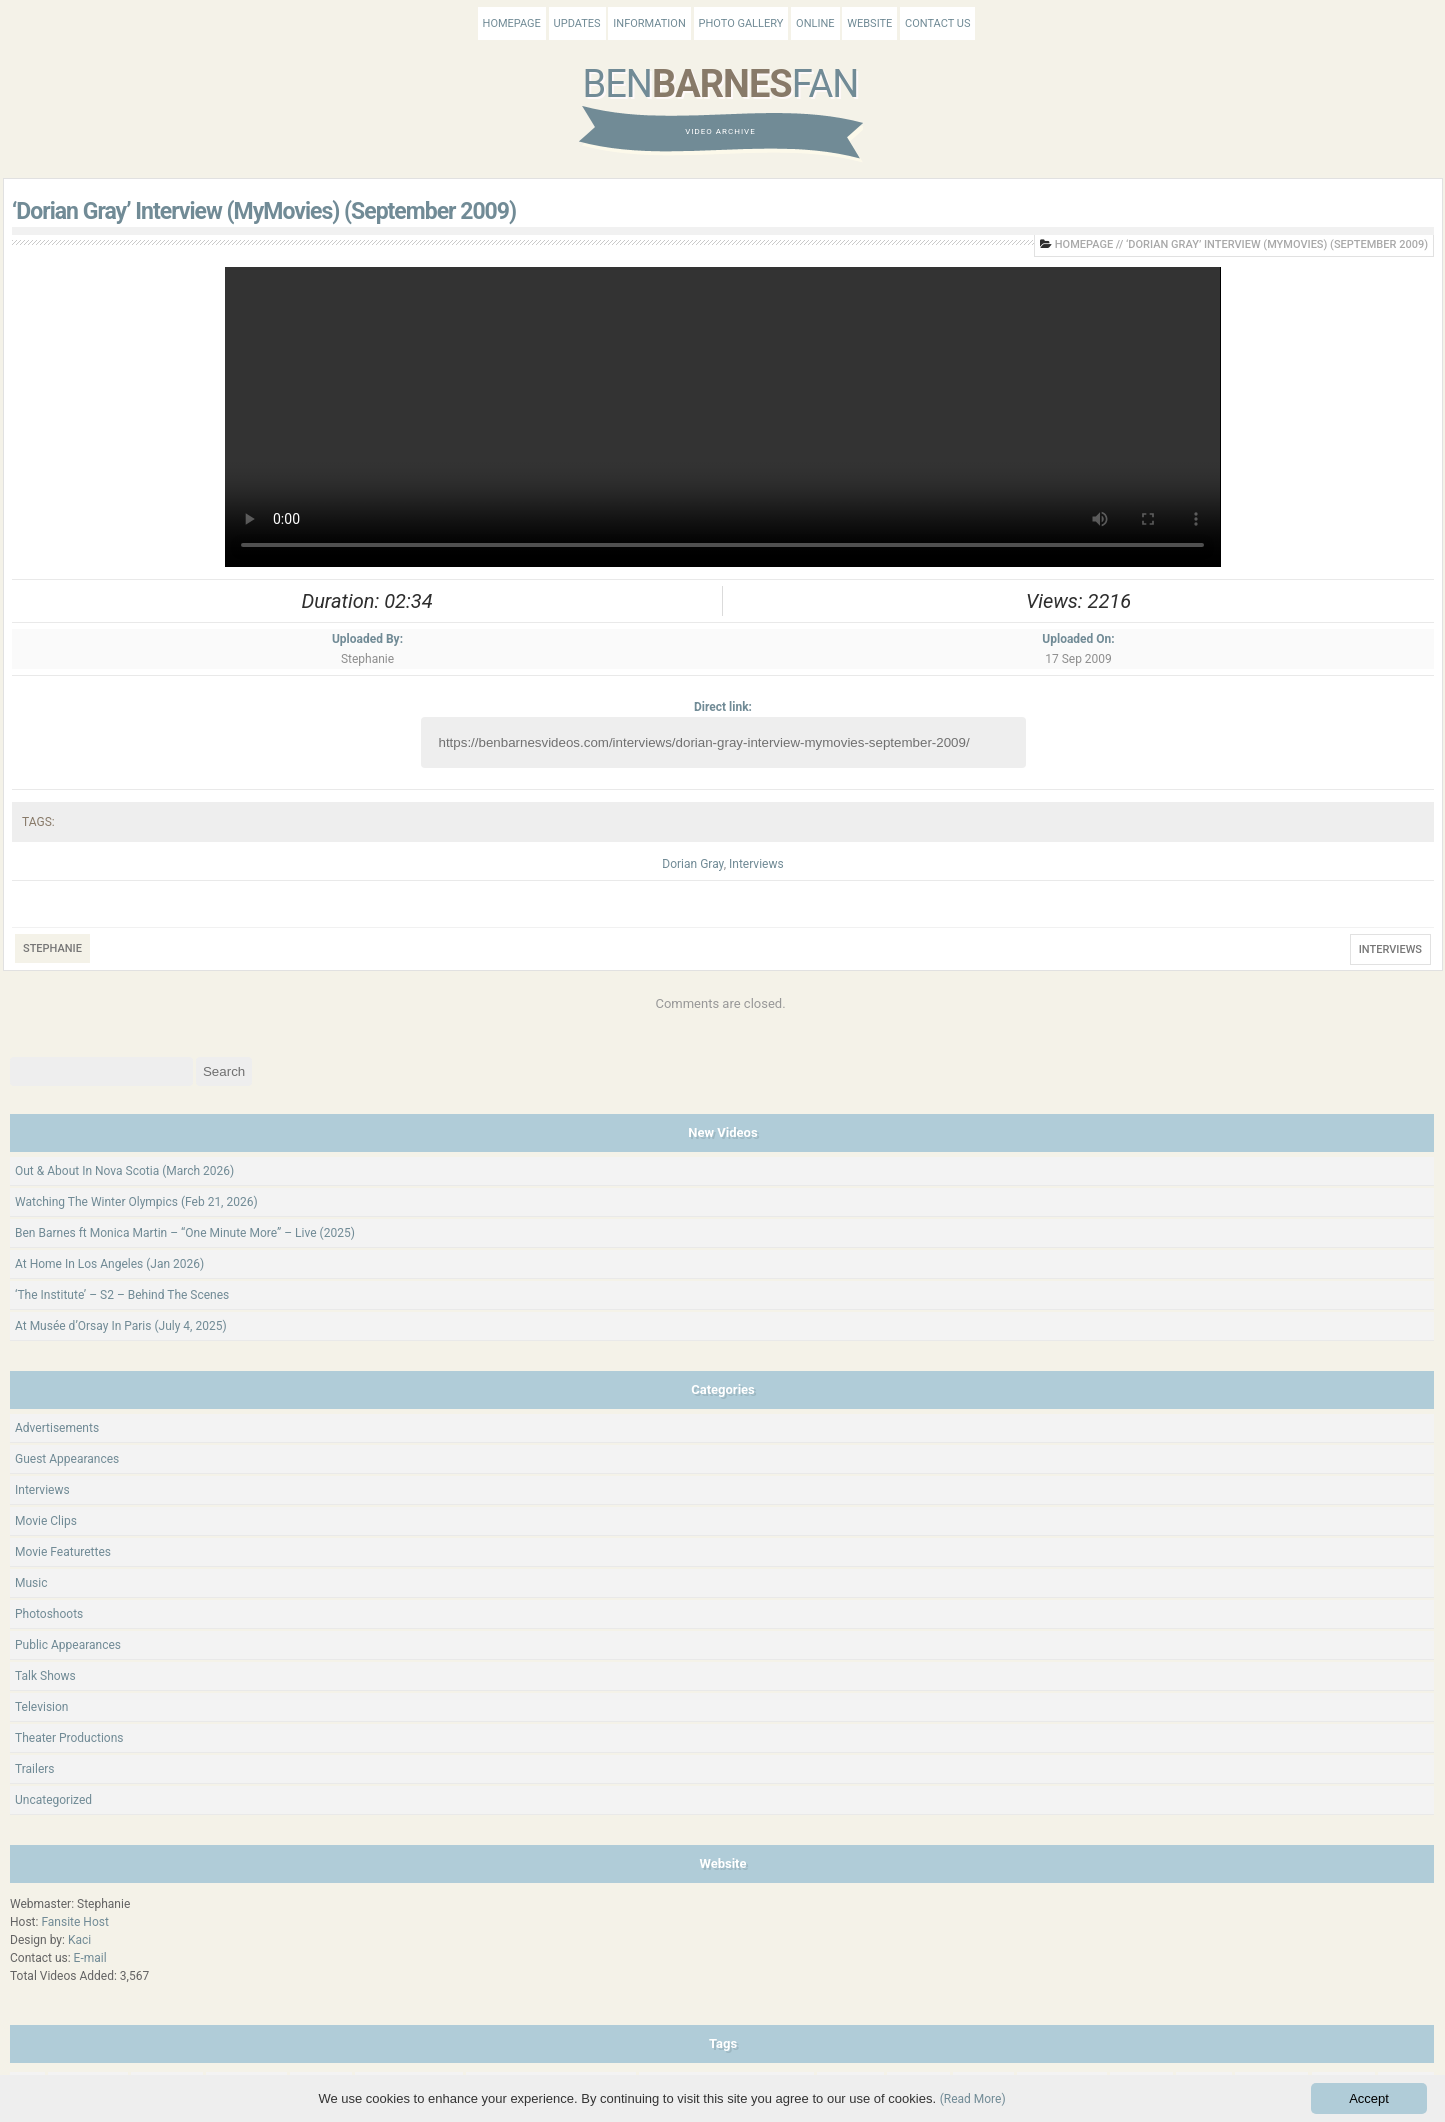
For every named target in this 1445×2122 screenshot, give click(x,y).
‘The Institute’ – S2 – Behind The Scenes (122, 1295)
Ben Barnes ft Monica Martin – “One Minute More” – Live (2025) (185, 1233)
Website (869, 23)
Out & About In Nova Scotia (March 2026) (124, 1171)
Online (815, 23)
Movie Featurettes (63, 1552)
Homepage (512, 23)
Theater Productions (69, 1738)
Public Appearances (68, 1645)
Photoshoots (49, 1614)
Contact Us (937, 23)
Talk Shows (45, 1676)
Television (41, 1707)
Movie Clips (46, 1521)
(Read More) (973, 2099)
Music (31, 1583)
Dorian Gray (692, 864)
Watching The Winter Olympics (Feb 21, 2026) (136, 1202)
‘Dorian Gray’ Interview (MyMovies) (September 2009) (264, 211)
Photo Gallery (741, 23)
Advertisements (57, 1428)
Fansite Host (75, 1922)
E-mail (90, 1958)
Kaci (79, 1940)
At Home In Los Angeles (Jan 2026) (109, 1264)
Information (649, 23)
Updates (577, 23)
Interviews (756, 864)
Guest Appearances (67, 1459)
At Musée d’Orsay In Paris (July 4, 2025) (121, 1326)
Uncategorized (53, 1800)
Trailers (35, 1769)
